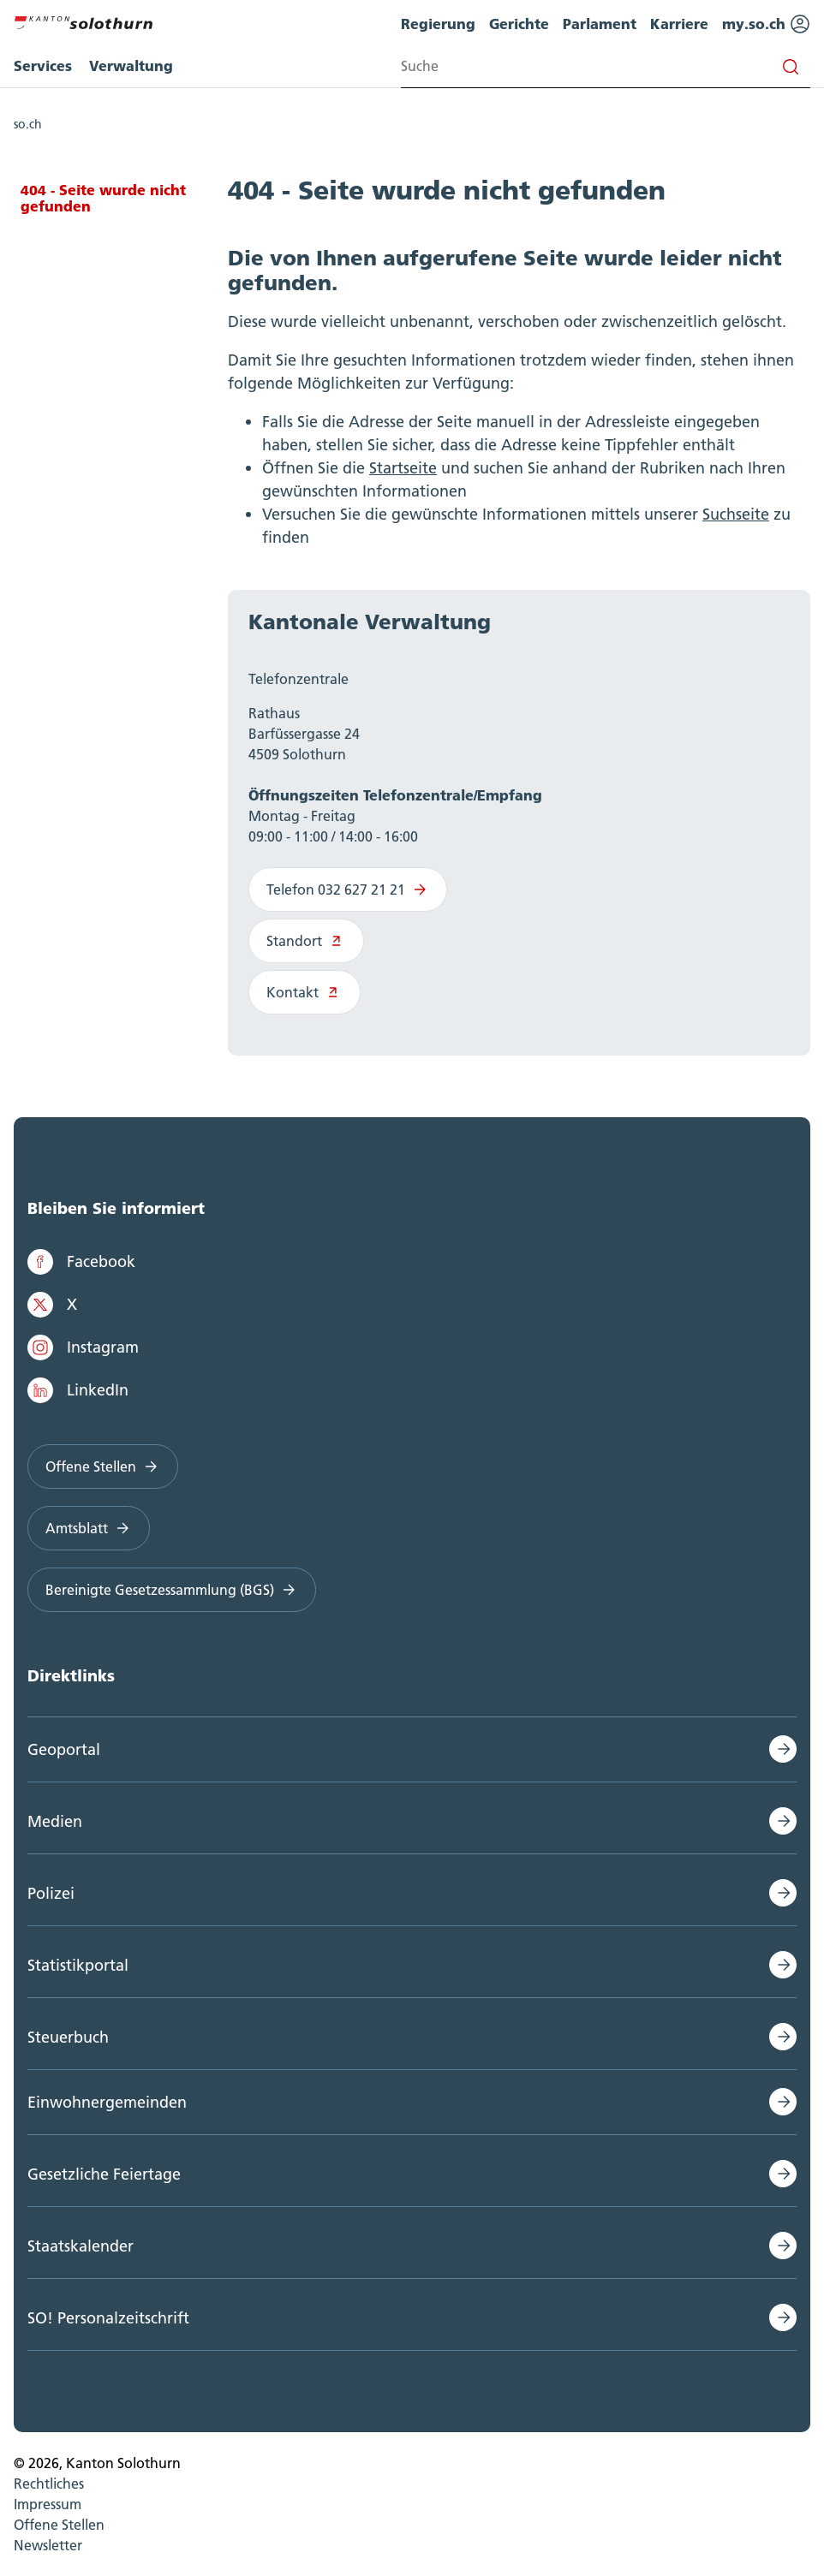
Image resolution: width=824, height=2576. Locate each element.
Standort (306, 940)
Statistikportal (77, 1965)
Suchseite (735, 514)
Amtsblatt (88, 1528)
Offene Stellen (102, 1466)
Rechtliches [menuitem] (49, 2483)
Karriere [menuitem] (679, 24)
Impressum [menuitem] (47, 2504)
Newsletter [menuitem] (48, 2545)
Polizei (51, 1893)
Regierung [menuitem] (438, 24)
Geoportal (63, 1749)
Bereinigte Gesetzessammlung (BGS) (171, 1589)
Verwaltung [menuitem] (131, 65)
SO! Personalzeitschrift (108, 2318)
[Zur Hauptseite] (83, 20)
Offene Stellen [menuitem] (59, 2524)
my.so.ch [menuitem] (766, 24)
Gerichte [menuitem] (519, 24)
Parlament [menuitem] (599, 24)
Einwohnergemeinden (107, 2102)
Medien (54, 1821)
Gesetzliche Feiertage (104, 2174)
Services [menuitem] (43, 65)
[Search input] (605, 66)
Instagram (83, 1347)
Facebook (81, 1262)
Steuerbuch (68, 2037)
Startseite (403, 468)
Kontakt (304, 992)
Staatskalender (80, 2246)
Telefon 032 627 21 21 (347, 889)
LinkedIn (77, 1390)
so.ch (28, 124)
